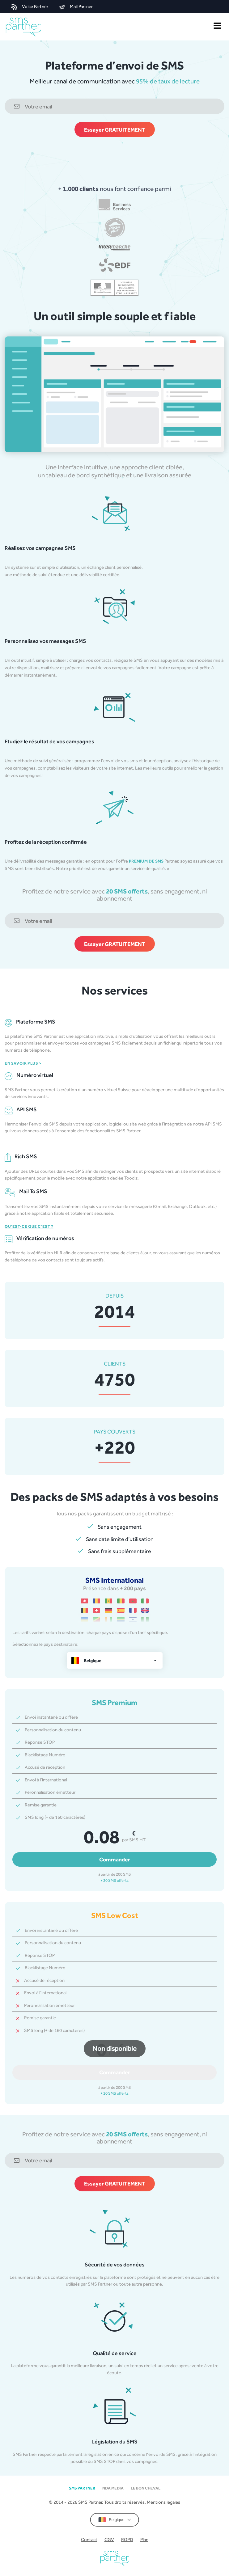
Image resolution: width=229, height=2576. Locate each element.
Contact (89, 2539)
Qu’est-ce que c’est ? (29, 1226)
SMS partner (82, 2488)
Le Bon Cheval (145, 2488)
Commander (114, 1859)
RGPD (127, 2539)
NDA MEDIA (113, 2488)
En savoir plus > (23, 1063)
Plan (144, 2539)
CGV (109, 2539)
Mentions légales (163, 2502)
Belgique (114, 2519)
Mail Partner (76, 7)
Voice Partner (29, 7)
